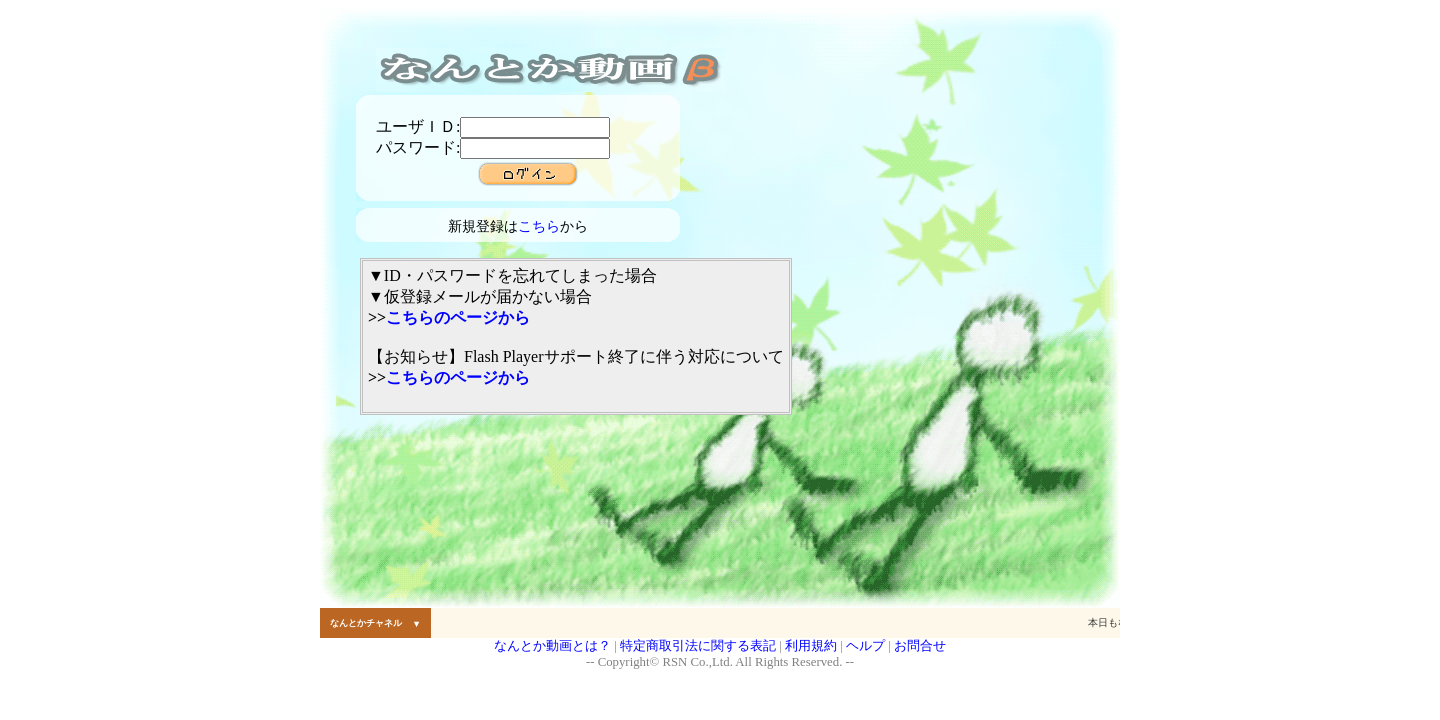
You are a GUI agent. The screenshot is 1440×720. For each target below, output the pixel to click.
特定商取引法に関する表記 (698, 646)
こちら (539, 226)
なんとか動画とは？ (552, 646)
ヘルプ (865, 646)
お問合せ (920, 646)
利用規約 (811, 646)
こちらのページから (458, 317)
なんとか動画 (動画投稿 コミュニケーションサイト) (550, 70)
